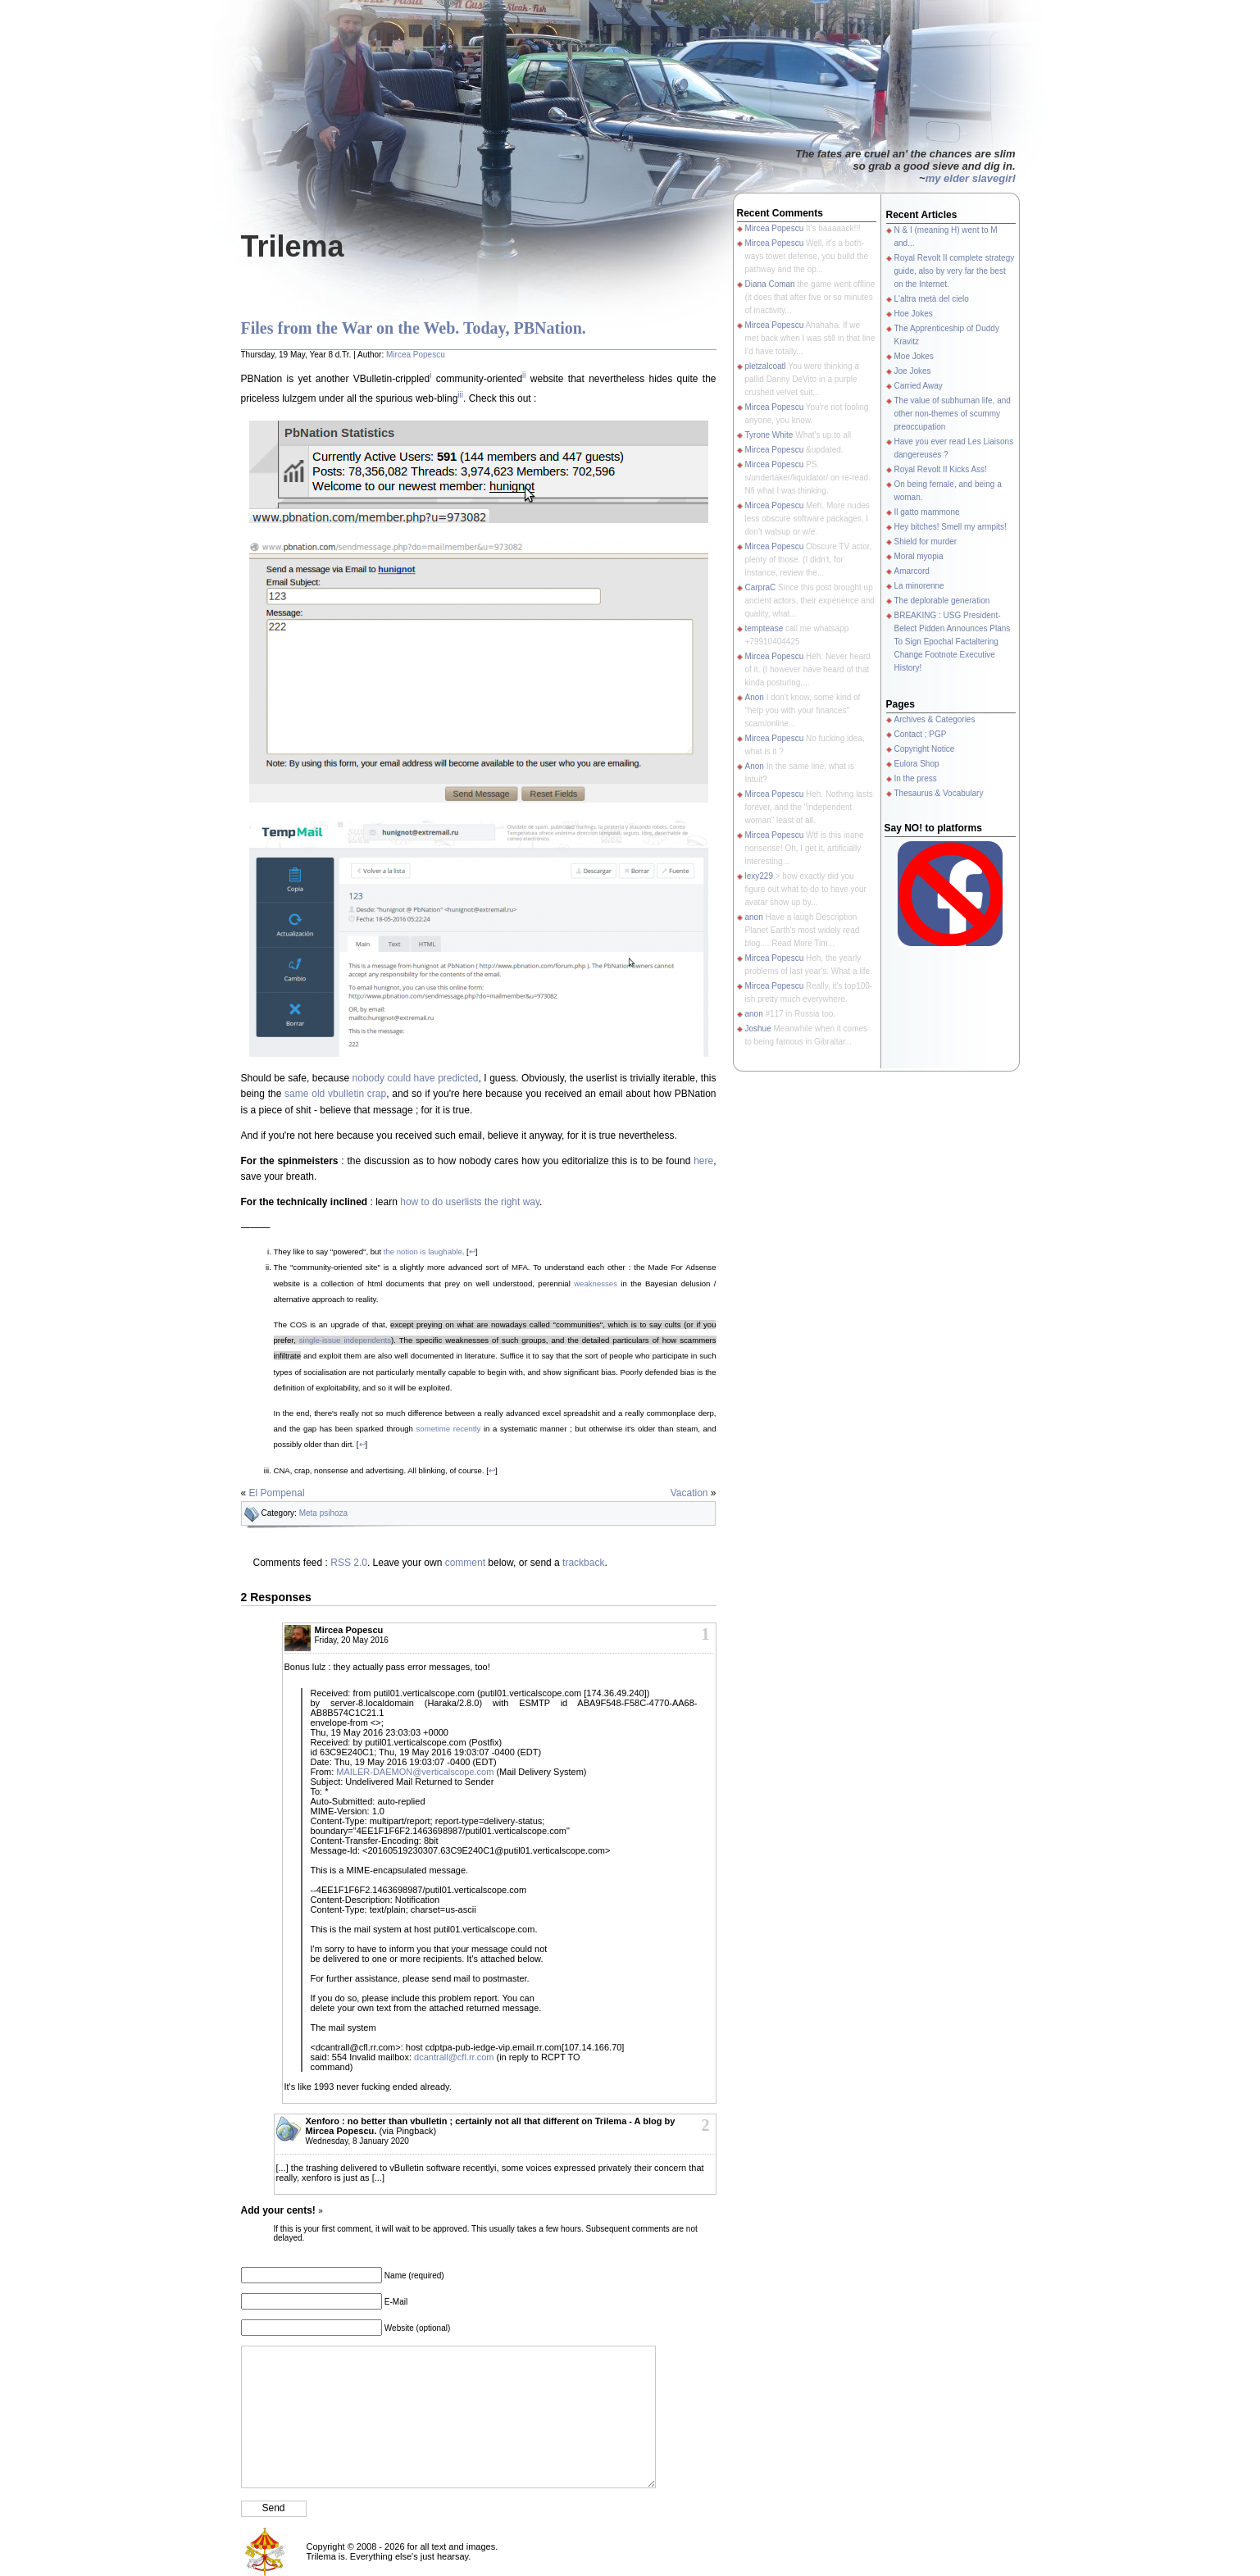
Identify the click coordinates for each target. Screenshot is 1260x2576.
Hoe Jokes (913, 313)
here (703, 1161)
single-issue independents (345, 1340)
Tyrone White (769, 434)
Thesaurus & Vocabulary (939, 793)
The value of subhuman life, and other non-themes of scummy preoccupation (952, 413)
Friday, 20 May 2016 (352, 1640)
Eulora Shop (916, 763)
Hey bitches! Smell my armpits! (950, 526)
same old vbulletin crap (335, 1093)
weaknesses (595, 1283)
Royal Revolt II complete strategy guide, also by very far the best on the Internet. (954, 271)
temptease (764, 628)
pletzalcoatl (765, 366)
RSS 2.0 (348, 1562)
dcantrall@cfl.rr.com (454, 2057)
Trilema (292, 246)
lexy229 (759, 876)
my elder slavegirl (971, 178)
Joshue (758, 1028)
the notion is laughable (423, 1251)
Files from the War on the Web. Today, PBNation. (413, 328)
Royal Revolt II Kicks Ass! (940, 469)
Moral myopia (919, 556)
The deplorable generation (942, 600)
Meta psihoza (323, 1513)
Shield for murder (926, 541)
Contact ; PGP (920, 734)
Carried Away (918, 385)
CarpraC (760, 587)
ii (523, 375)
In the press (915, 778)
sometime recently (448, 1428)
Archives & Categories (935, 719)
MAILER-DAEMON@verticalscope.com (415, 1772)
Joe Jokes (912, 370)
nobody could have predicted (416, 1078)
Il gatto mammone (927, 512)
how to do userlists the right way (469, 1202)
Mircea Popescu (415, 354)
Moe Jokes (914, 356)
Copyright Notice (924, 748)
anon (754, 917)
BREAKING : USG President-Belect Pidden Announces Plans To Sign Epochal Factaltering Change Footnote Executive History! (952, 641)
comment (465, 1562)
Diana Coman (770, 284)
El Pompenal (277, 1493)
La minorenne (919, 585)
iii (460, 394)
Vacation (689, 1493)
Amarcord (912, 571)
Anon (754, 697)
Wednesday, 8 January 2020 (357, 2141)
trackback (583, 1562)
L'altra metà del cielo (931, 298)
